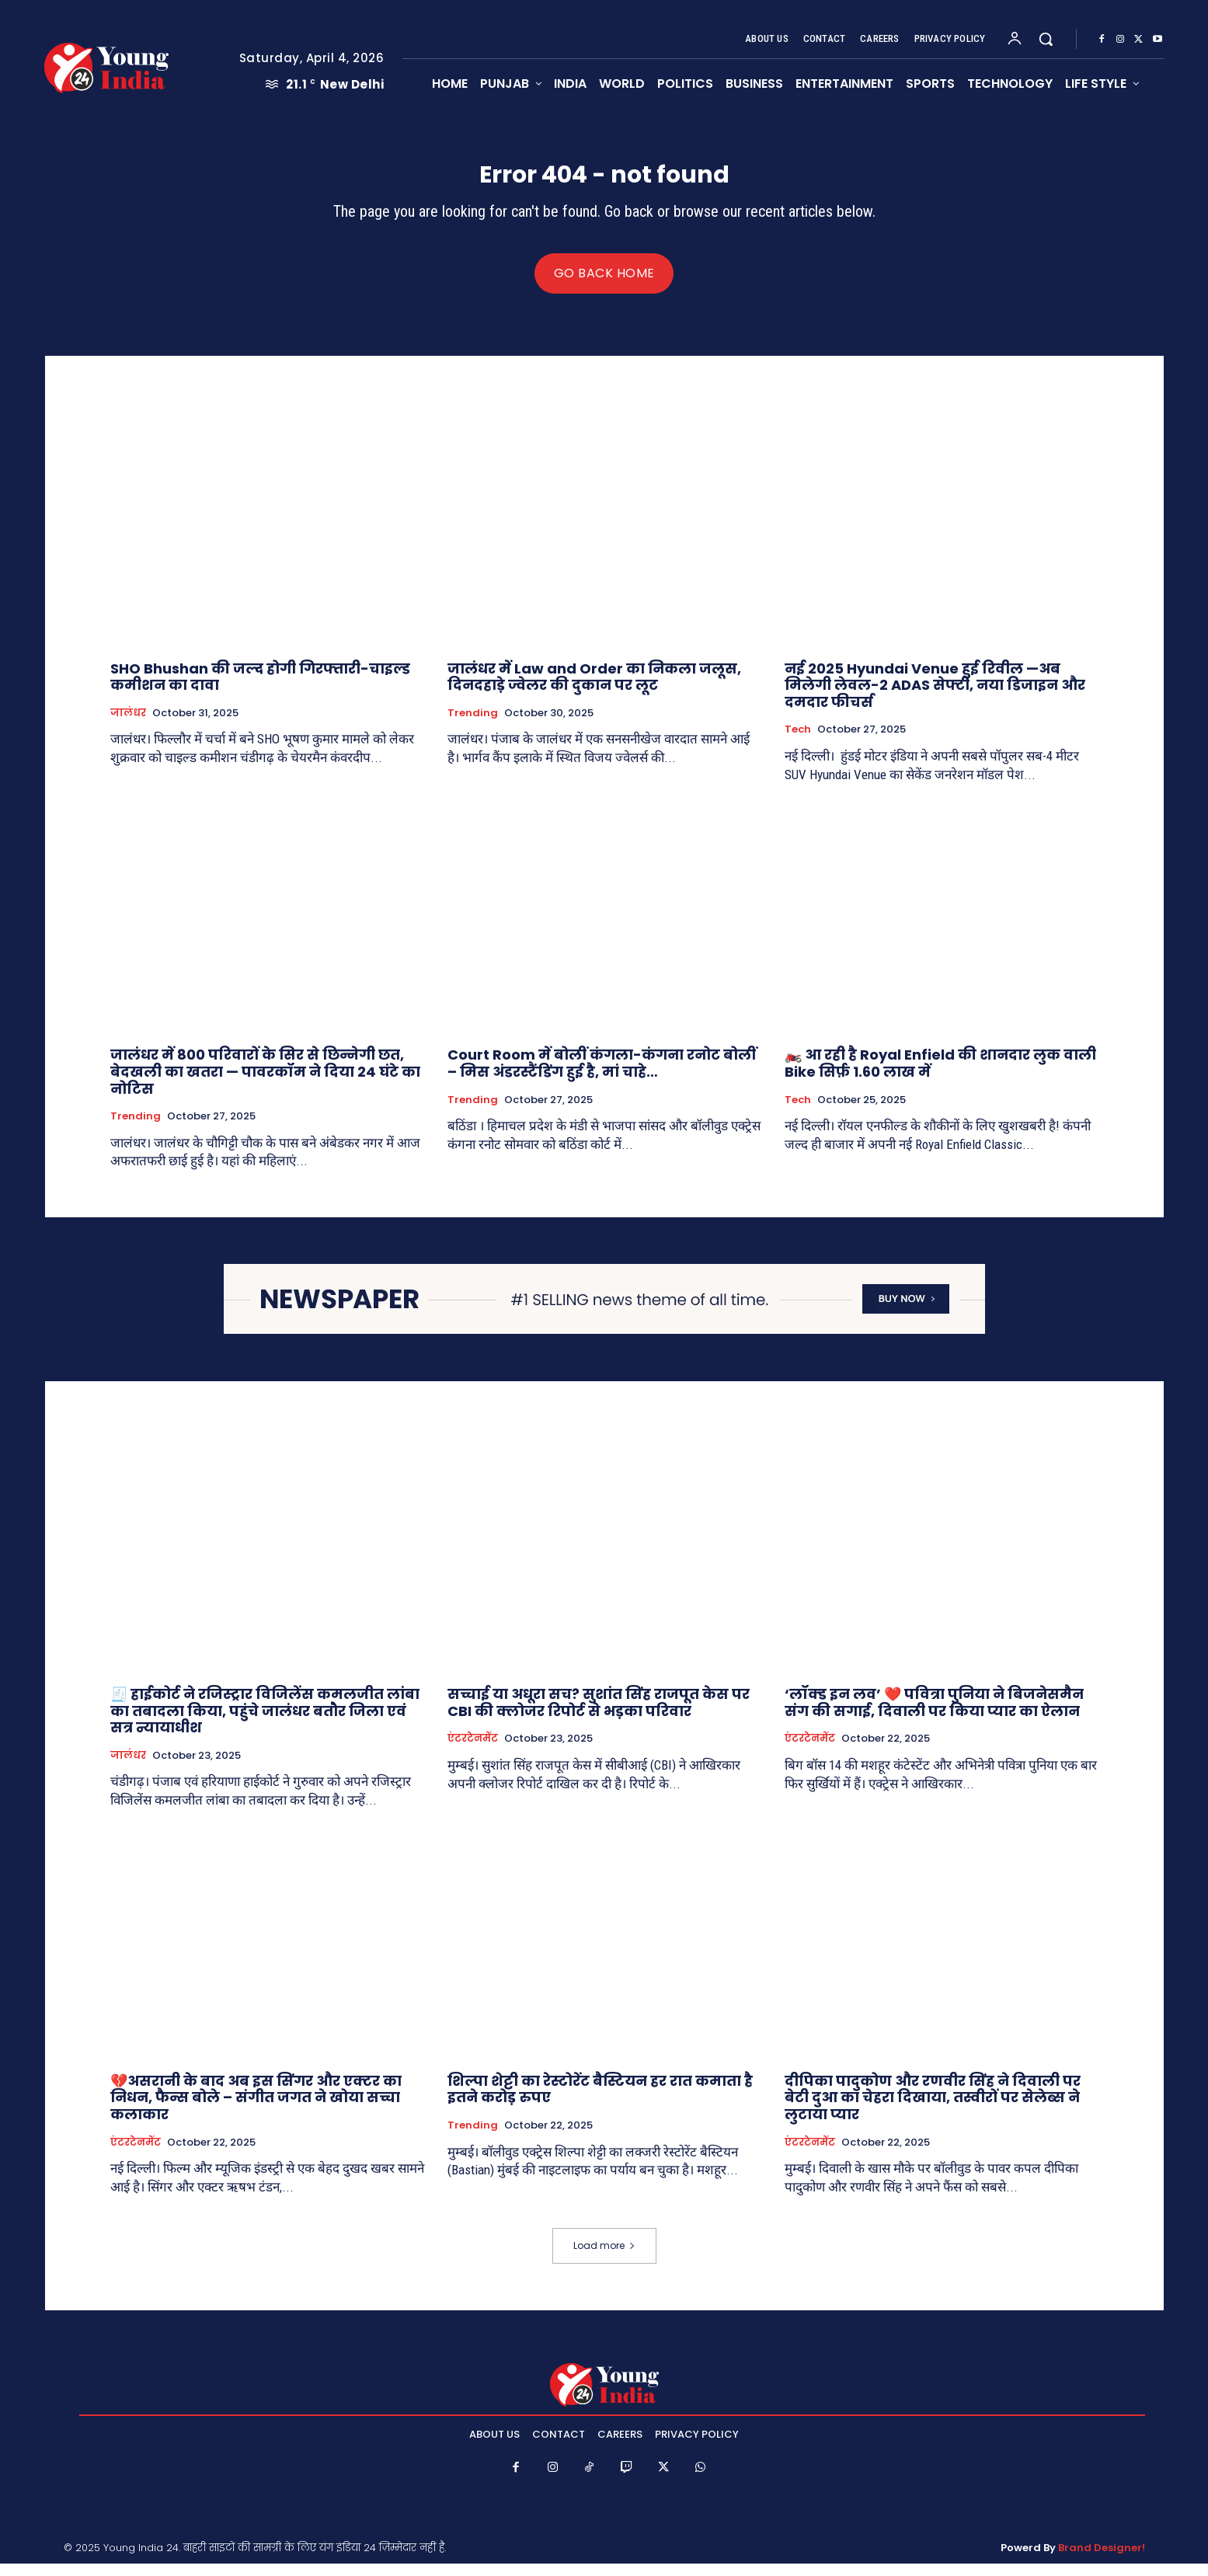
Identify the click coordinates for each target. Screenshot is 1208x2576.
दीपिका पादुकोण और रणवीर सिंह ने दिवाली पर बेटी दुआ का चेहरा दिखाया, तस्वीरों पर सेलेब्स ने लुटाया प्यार (933, 2109)
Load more (604, 2257)
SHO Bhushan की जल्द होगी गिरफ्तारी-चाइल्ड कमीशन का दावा (260, 689)
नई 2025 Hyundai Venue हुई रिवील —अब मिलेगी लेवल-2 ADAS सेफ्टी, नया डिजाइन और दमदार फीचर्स (935, 697)
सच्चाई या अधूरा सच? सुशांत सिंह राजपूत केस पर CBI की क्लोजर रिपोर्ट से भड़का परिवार (598, 1715)
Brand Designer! (1101, 2560)
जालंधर (128, 725)
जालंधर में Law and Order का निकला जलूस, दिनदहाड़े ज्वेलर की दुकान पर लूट (594, 689)
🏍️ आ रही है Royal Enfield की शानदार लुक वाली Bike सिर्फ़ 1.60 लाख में (940, 1076)
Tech (798, 742)
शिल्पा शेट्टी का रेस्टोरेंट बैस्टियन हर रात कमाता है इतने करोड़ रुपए (600, 2101)
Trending (472, 725)
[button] (1045, 38)
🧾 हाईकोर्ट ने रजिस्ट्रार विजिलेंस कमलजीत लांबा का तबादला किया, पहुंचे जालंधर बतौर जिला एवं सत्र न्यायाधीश (264, 1723)
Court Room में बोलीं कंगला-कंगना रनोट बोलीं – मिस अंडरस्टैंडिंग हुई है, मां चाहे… (601, 1076)
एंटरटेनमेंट (472, 1752)
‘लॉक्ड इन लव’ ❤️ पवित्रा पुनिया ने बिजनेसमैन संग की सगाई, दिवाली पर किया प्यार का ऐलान (934, 1715)
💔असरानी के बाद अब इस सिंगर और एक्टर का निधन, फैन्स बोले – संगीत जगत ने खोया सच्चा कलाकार (256, 2109)
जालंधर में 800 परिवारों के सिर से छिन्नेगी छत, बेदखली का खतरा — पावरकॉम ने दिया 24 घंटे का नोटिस (265, 1084)
